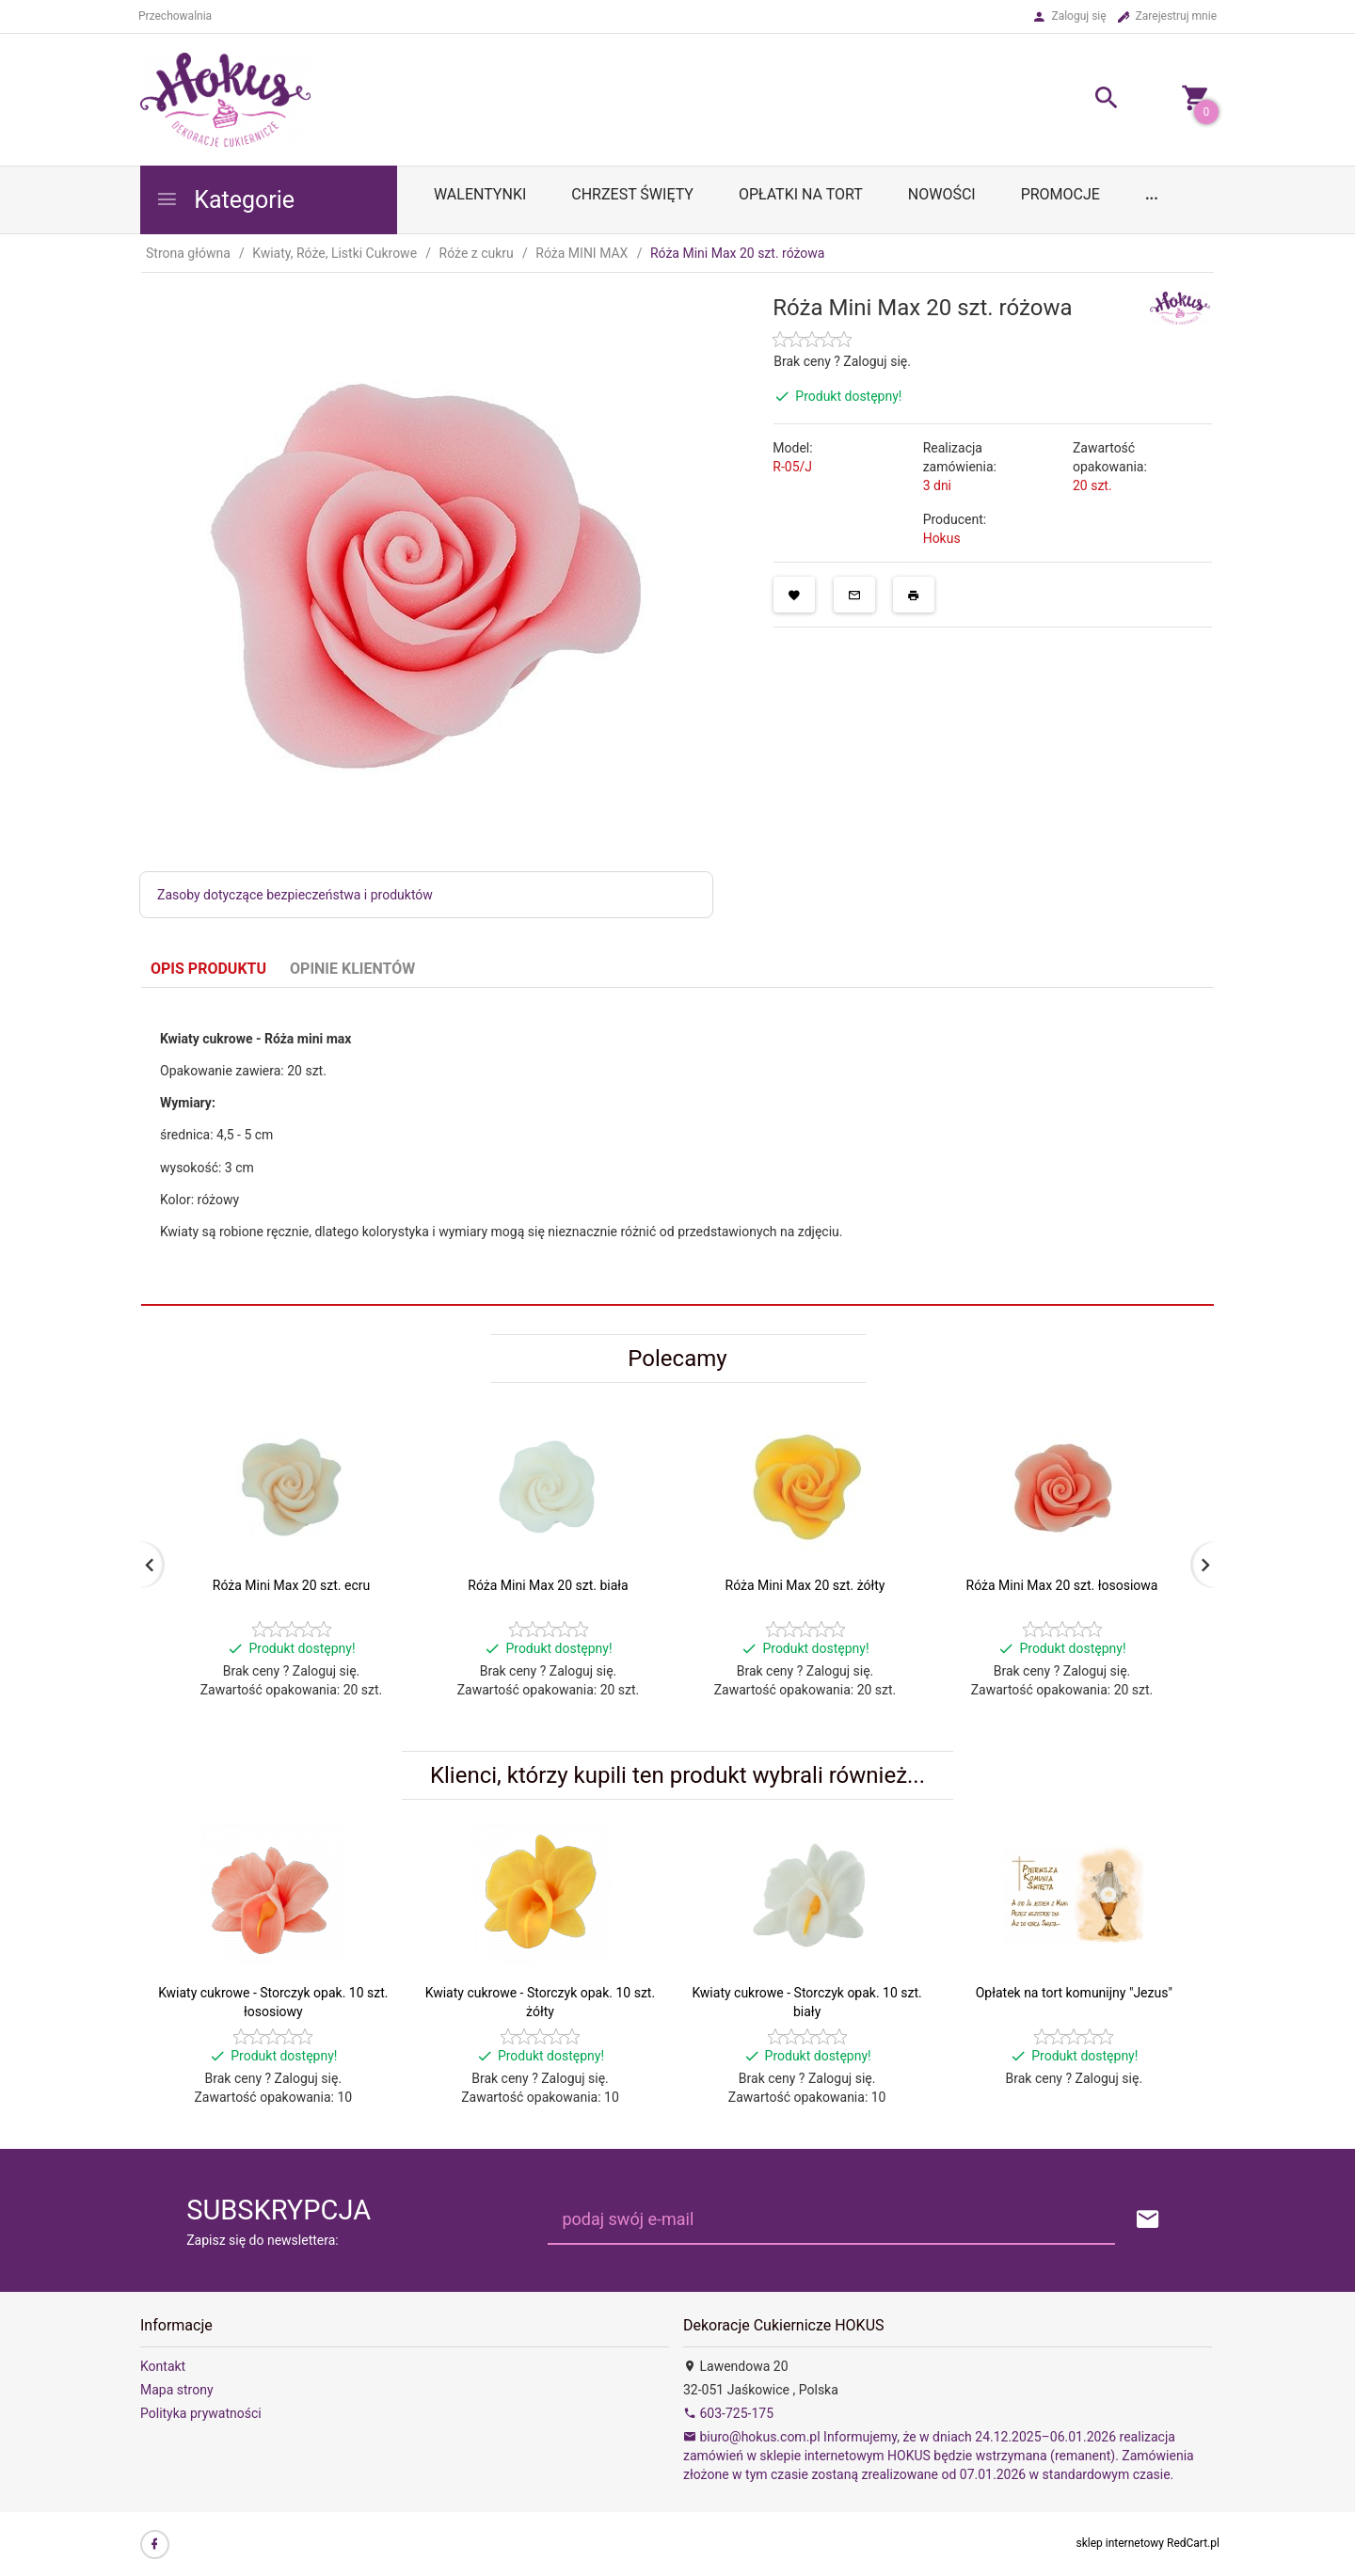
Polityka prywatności (201, 2413)
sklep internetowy (1120, 2543)
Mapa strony (177, 2389)
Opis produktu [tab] (208, 969)
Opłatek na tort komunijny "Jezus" (1074, 1992)
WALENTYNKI (480, 194)
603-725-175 (728, 2413)
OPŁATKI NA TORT (801, 194)
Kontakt (162, 2366)
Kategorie (225, 200)
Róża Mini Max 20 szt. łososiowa (1062, 1585)
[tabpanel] (677, 1147)
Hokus (942, 538)
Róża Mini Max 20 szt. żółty (805, 1585)
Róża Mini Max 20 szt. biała (548, 1585)
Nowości (942, 194)
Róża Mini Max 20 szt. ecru (291, 1585)
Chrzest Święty (632, 194)
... (1151, 194)
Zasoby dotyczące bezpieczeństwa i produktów (295, 894)
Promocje (1060, 194)
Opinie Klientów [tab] (352, 969)
